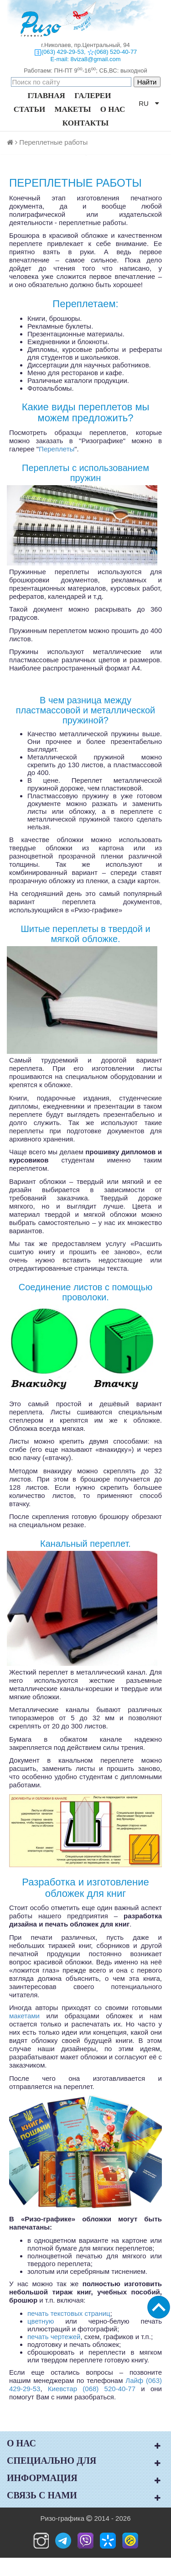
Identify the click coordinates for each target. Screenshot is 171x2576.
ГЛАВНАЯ (46, 95)
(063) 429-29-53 (62, 51)
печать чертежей (53, 2336)
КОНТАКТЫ (85, 123)
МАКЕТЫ (72, 109)
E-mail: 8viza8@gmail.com (85, 59)
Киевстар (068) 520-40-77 (91, 2389)
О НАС (112, 109)
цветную (40, 2321)
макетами (24, 2016)
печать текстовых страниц (68, 2313)
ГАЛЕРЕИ (92, 95)
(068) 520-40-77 (115, 51)
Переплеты (56, 449)
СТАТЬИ (29, 109)
